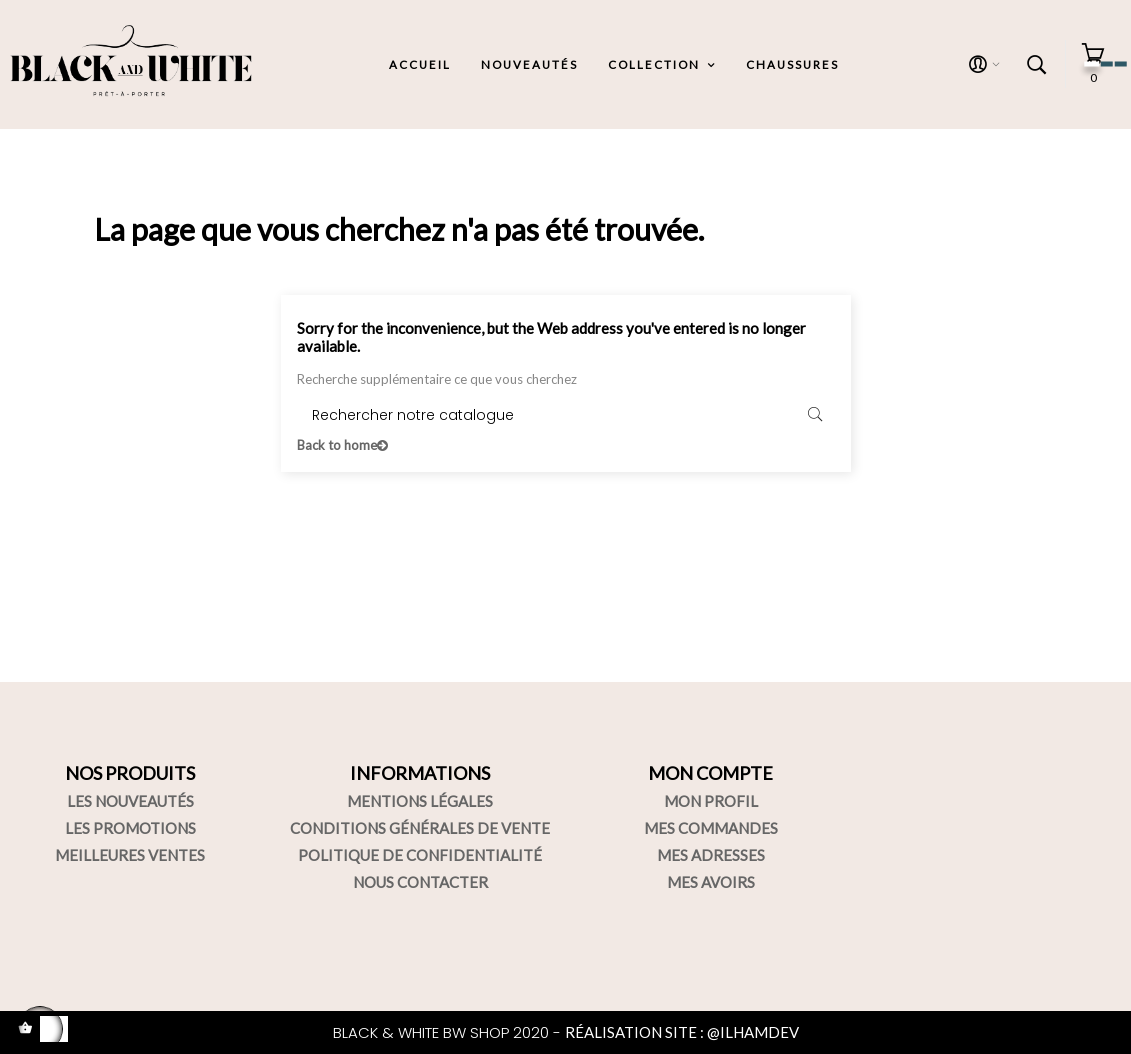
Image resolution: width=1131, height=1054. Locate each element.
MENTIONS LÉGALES (420, 801)
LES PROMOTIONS (130, 828)
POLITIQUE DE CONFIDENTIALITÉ (420, 855)
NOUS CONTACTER (420, 882)
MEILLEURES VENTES (130, 855)
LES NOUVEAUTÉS (130, 801)
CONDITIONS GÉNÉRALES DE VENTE (420, 828)
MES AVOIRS (711, 882)
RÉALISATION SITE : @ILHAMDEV (682, 1032)
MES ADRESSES (711, 855)
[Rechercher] (566, 416)
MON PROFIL (711, 801)
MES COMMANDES (711, 828)
